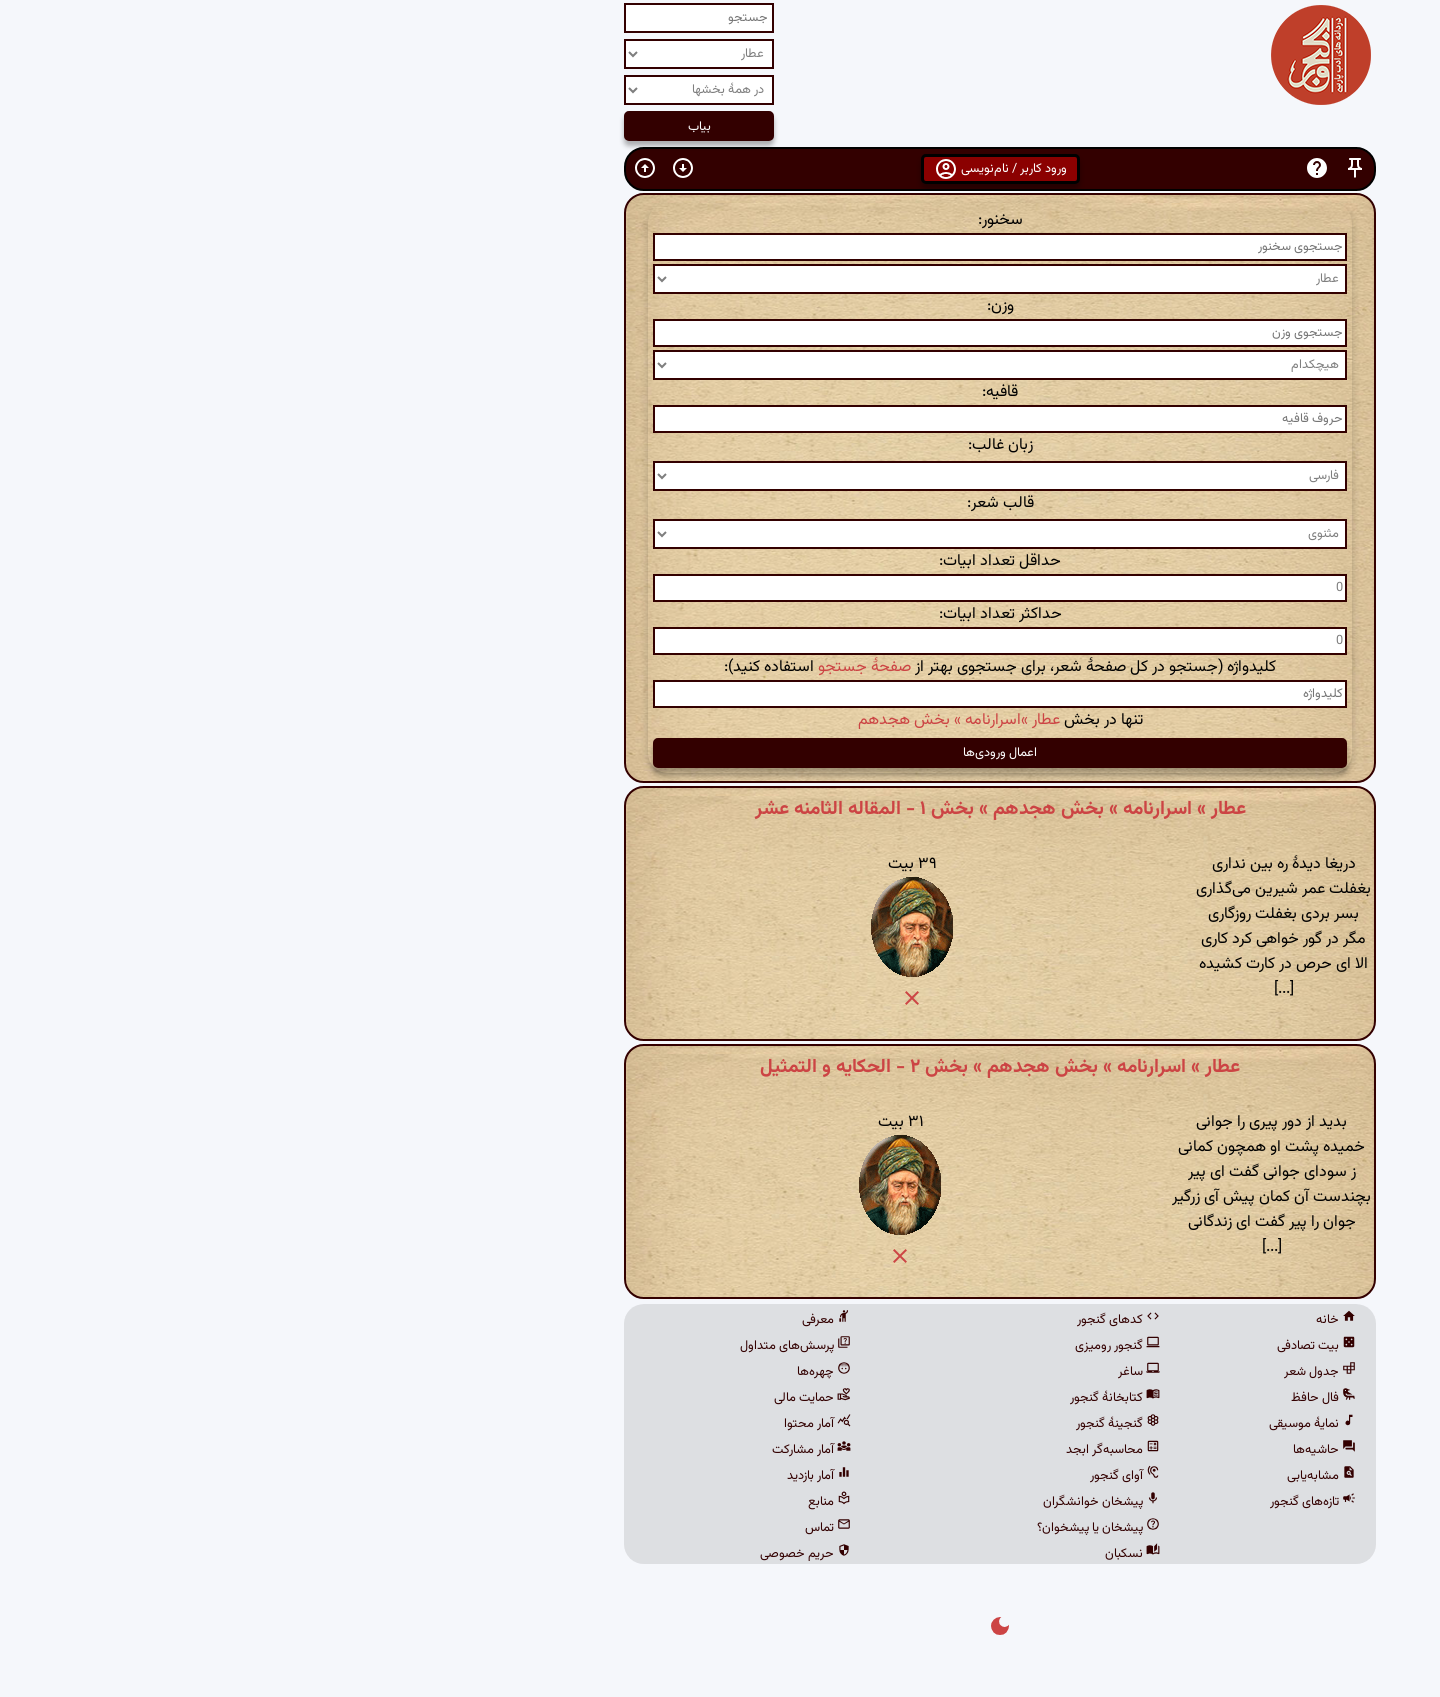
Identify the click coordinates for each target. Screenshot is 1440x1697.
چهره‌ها (544, 1372)
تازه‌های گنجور (1033, 1502)
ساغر (859, 1372)
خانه (1056, 1320)
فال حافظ (1043, 1398)
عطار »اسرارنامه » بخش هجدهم (679, 720)
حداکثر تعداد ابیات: (720, 614)
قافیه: (720, 392)
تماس (548, 1528)
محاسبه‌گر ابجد (833, 1450)
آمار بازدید (539, 1476)
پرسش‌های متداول (515, 1346)
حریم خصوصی (525, 1554)
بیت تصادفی (1036, 1346)
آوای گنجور (845, 1476)
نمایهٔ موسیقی (1032, 1424)
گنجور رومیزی (837, 1346)
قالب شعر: (720, 503)
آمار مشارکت (531, 1450)
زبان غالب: (720, 445)
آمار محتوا (537, 1424)
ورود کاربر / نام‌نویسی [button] (720, 169)
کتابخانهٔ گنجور (835, 1398)
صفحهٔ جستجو (584, 667)
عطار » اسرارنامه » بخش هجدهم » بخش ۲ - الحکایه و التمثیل (720, 1067)
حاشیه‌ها (1044, 1450)
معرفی (546, 1320)
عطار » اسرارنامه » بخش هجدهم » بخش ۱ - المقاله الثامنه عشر (720, 809)
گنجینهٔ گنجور (838, 1424)
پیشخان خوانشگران (821, 1502)
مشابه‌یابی (1041, 1476)
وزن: (720, 306)
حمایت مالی (532, 1398)
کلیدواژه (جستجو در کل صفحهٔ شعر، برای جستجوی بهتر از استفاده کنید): (720, 667)
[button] (1075, 168)
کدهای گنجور (838, 1320)
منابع (549, 1502)
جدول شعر (1040, 1372)
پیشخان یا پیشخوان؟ (818, 1528)
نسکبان (852, 1554)
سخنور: (720, 220)
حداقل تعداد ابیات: (720, 561)
